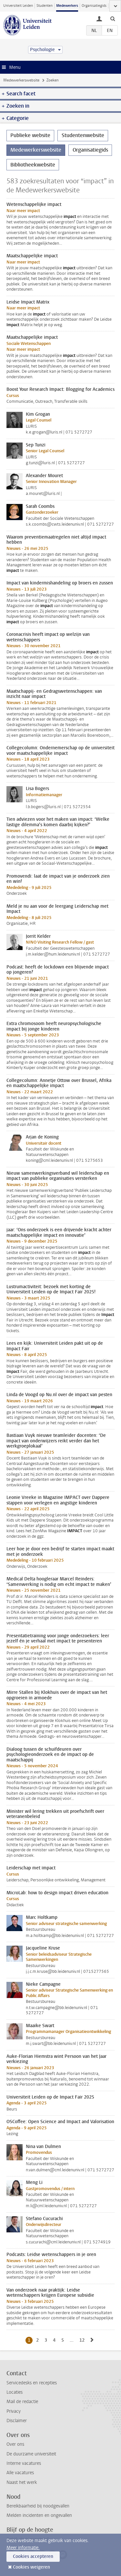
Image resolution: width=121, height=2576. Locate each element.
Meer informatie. (23, 2548)
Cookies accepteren (33, 2556)
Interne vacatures (23, 2463)
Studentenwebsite (83, 135)
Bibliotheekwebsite (32, 164)
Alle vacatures (20, 2473)
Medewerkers (67, 5)
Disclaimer (16, 2421)
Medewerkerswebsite (21, 80)
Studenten (44, 5)
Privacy (13, 2411)
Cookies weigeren (31, 2567)
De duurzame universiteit (31, 2454)
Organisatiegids (94, 5)
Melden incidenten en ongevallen (39, 2515)
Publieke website (30, 135)
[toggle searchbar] (112, 18)
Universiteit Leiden (18, 5)
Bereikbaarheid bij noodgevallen (37, 2506)
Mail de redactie (22, 2402)
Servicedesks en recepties (31, 2383)
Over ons (15, 2444)
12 (83, 2340)
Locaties (14, 2392)
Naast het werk (21, 2482)
